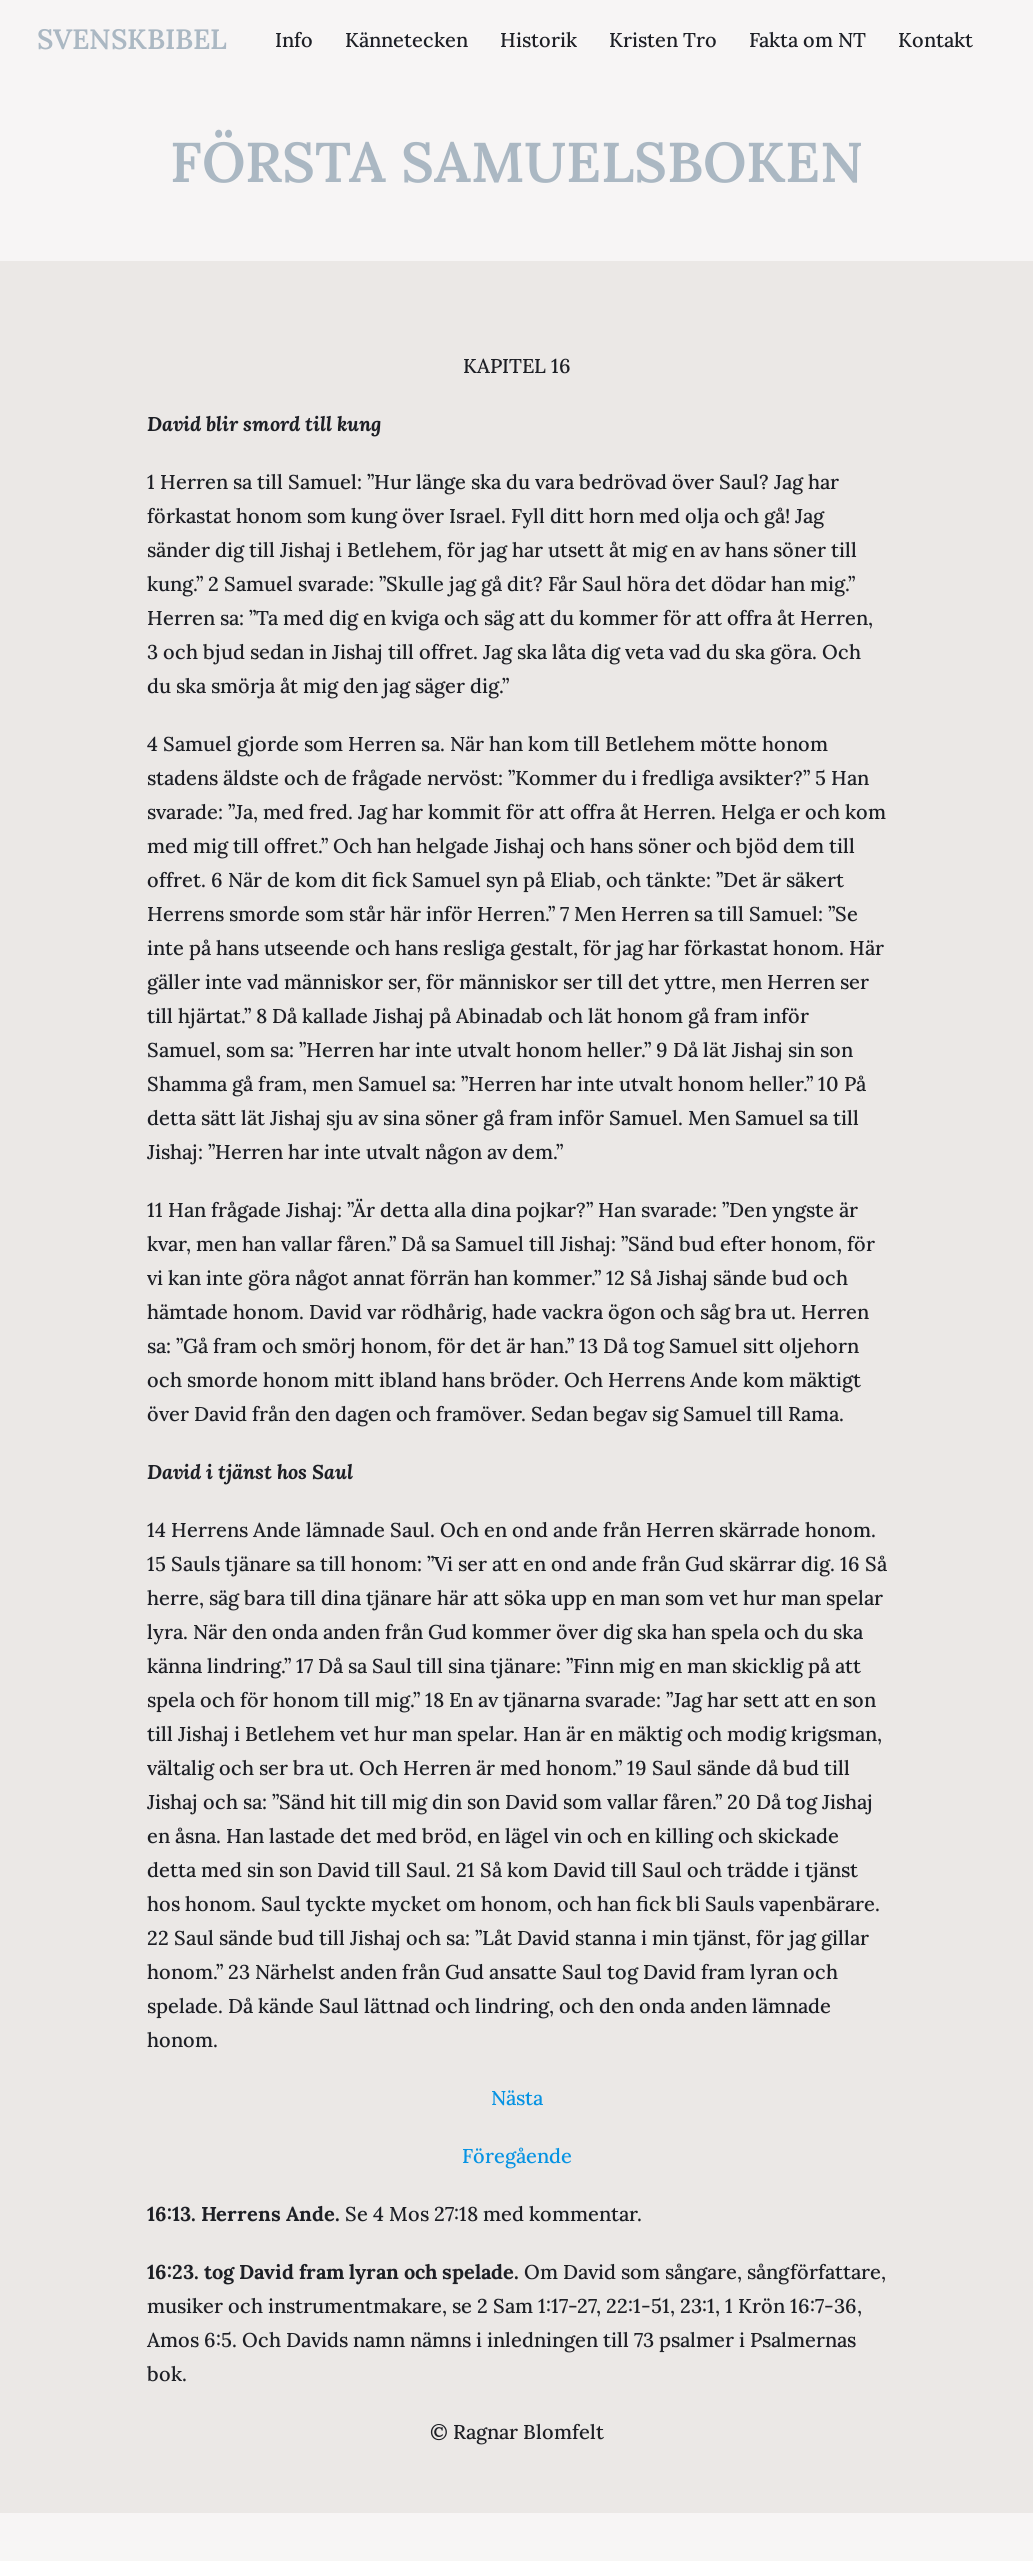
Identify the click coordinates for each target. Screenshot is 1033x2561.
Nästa (517, 2097)
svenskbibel (132, 39)
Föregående (517, 2155)
